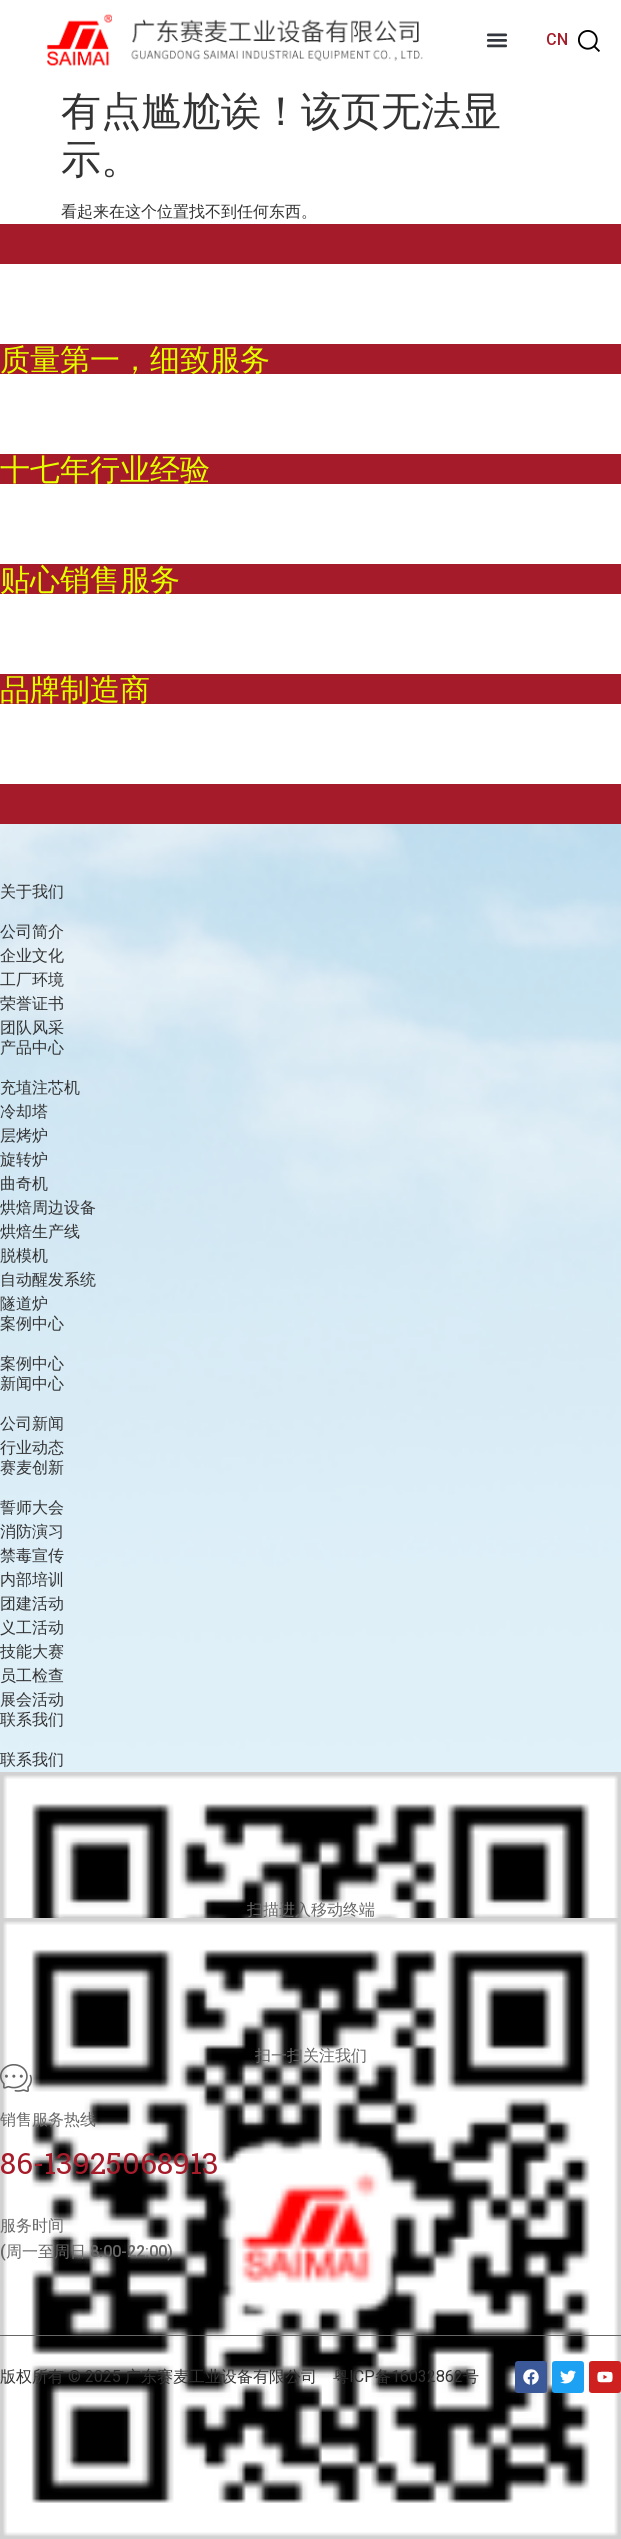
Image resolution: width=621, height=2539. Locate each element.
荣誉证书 (32, 1003)
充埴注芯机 (40, 1087)
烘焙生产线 (40, 1231)
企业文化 (32, 955)
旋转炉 (24, 1159)
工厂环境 (32, 979)
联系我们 (32, 1759)
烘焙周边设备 (48, 1207)
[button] (496, 40)
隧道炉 (24, 1303)
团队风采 (32, 1027)
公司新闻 (32, 1423)
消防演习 (32, 1531)
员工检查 (32, 1675)
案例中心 (32, 1363)
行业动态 (32, 1447)
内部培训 (32, 1579)
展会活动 (32, 1699)
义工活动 (32, 1627)
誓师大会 (32, 1507)
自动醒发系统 (48, 1279)
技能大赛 (32, 1651)
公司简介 (32, 931)
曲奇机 (24, 1183)
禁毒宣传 (32, 1555)
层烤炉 (24, 1135)
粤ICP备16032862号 (406, 2376)
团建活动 (32, 1603)
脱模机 (24, 1255)
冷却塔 (24, 1111)
